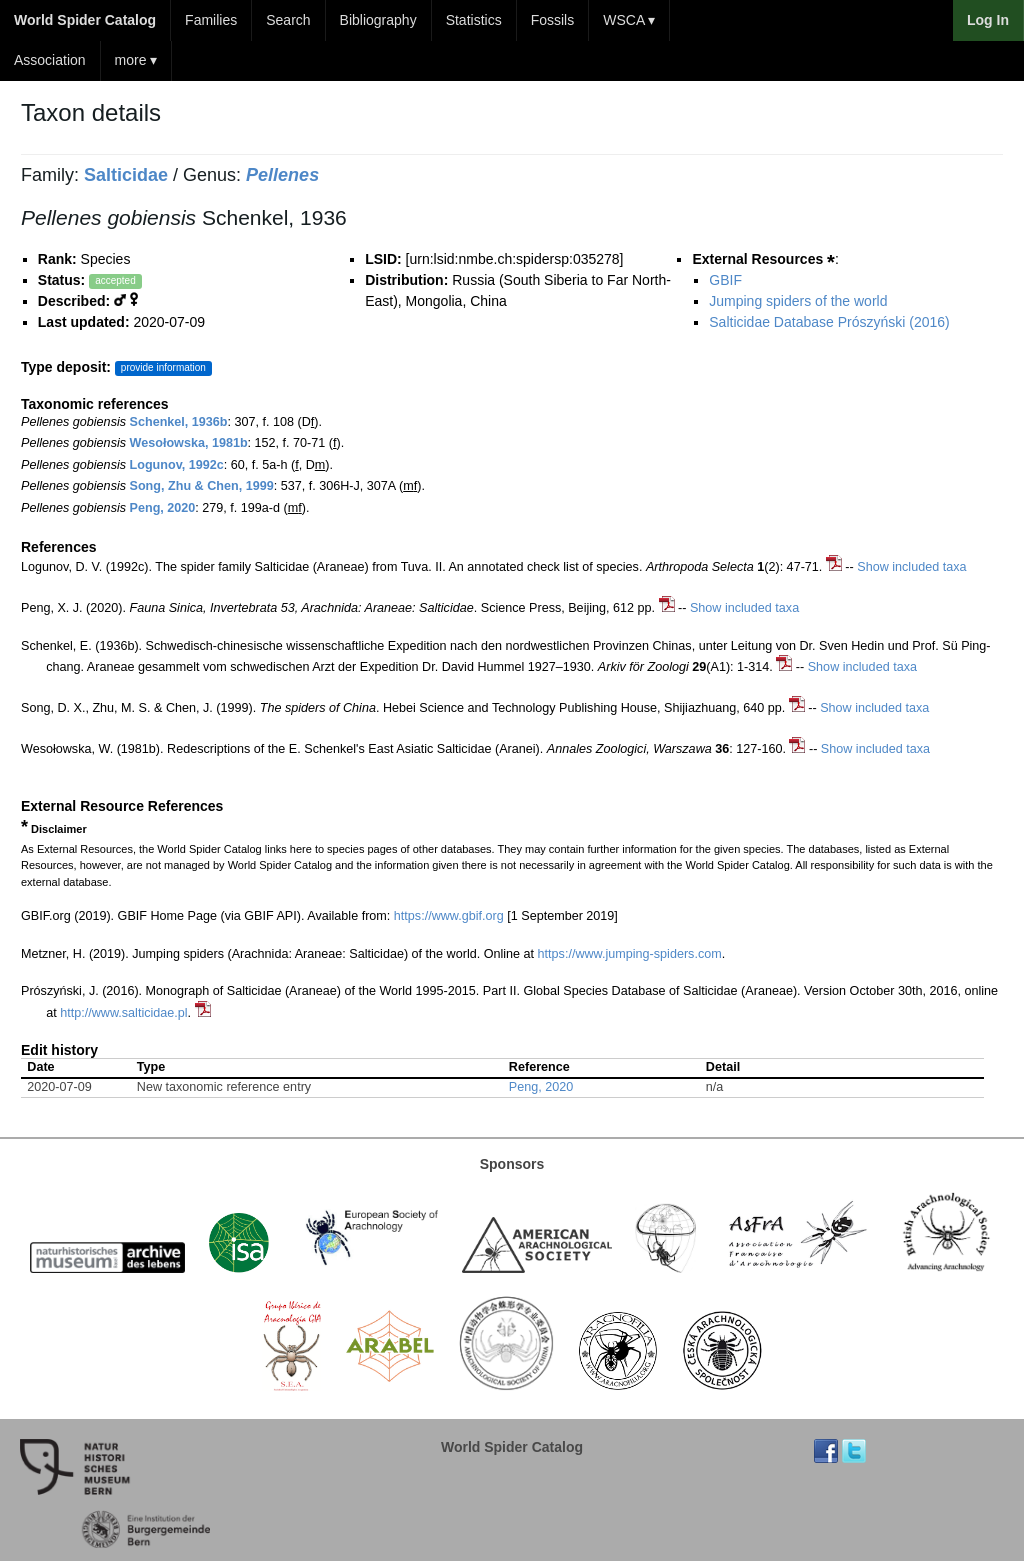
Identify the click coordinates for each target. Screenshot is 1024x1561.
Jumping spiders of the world (798, 301)
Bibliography (378, 20)
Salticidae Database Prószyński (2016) (829, 322)
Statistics (474, 20)
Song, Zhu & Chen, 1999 (202, 486)
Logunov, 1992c (177, 465)
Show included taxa (911, 567)
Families (211, 20)
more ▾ (136, 60)
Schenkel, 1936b (179, 422)
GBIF (725, 280)
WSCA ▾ (629, 20)
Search (288, 20)
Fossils (553, 20)
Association (50, 60)
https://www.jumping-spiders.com (630, 954)
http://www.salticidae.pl (123, 1013)
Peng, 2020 (163, 508)
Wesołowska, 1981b (189, 443)
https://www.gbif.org (449, 916)
